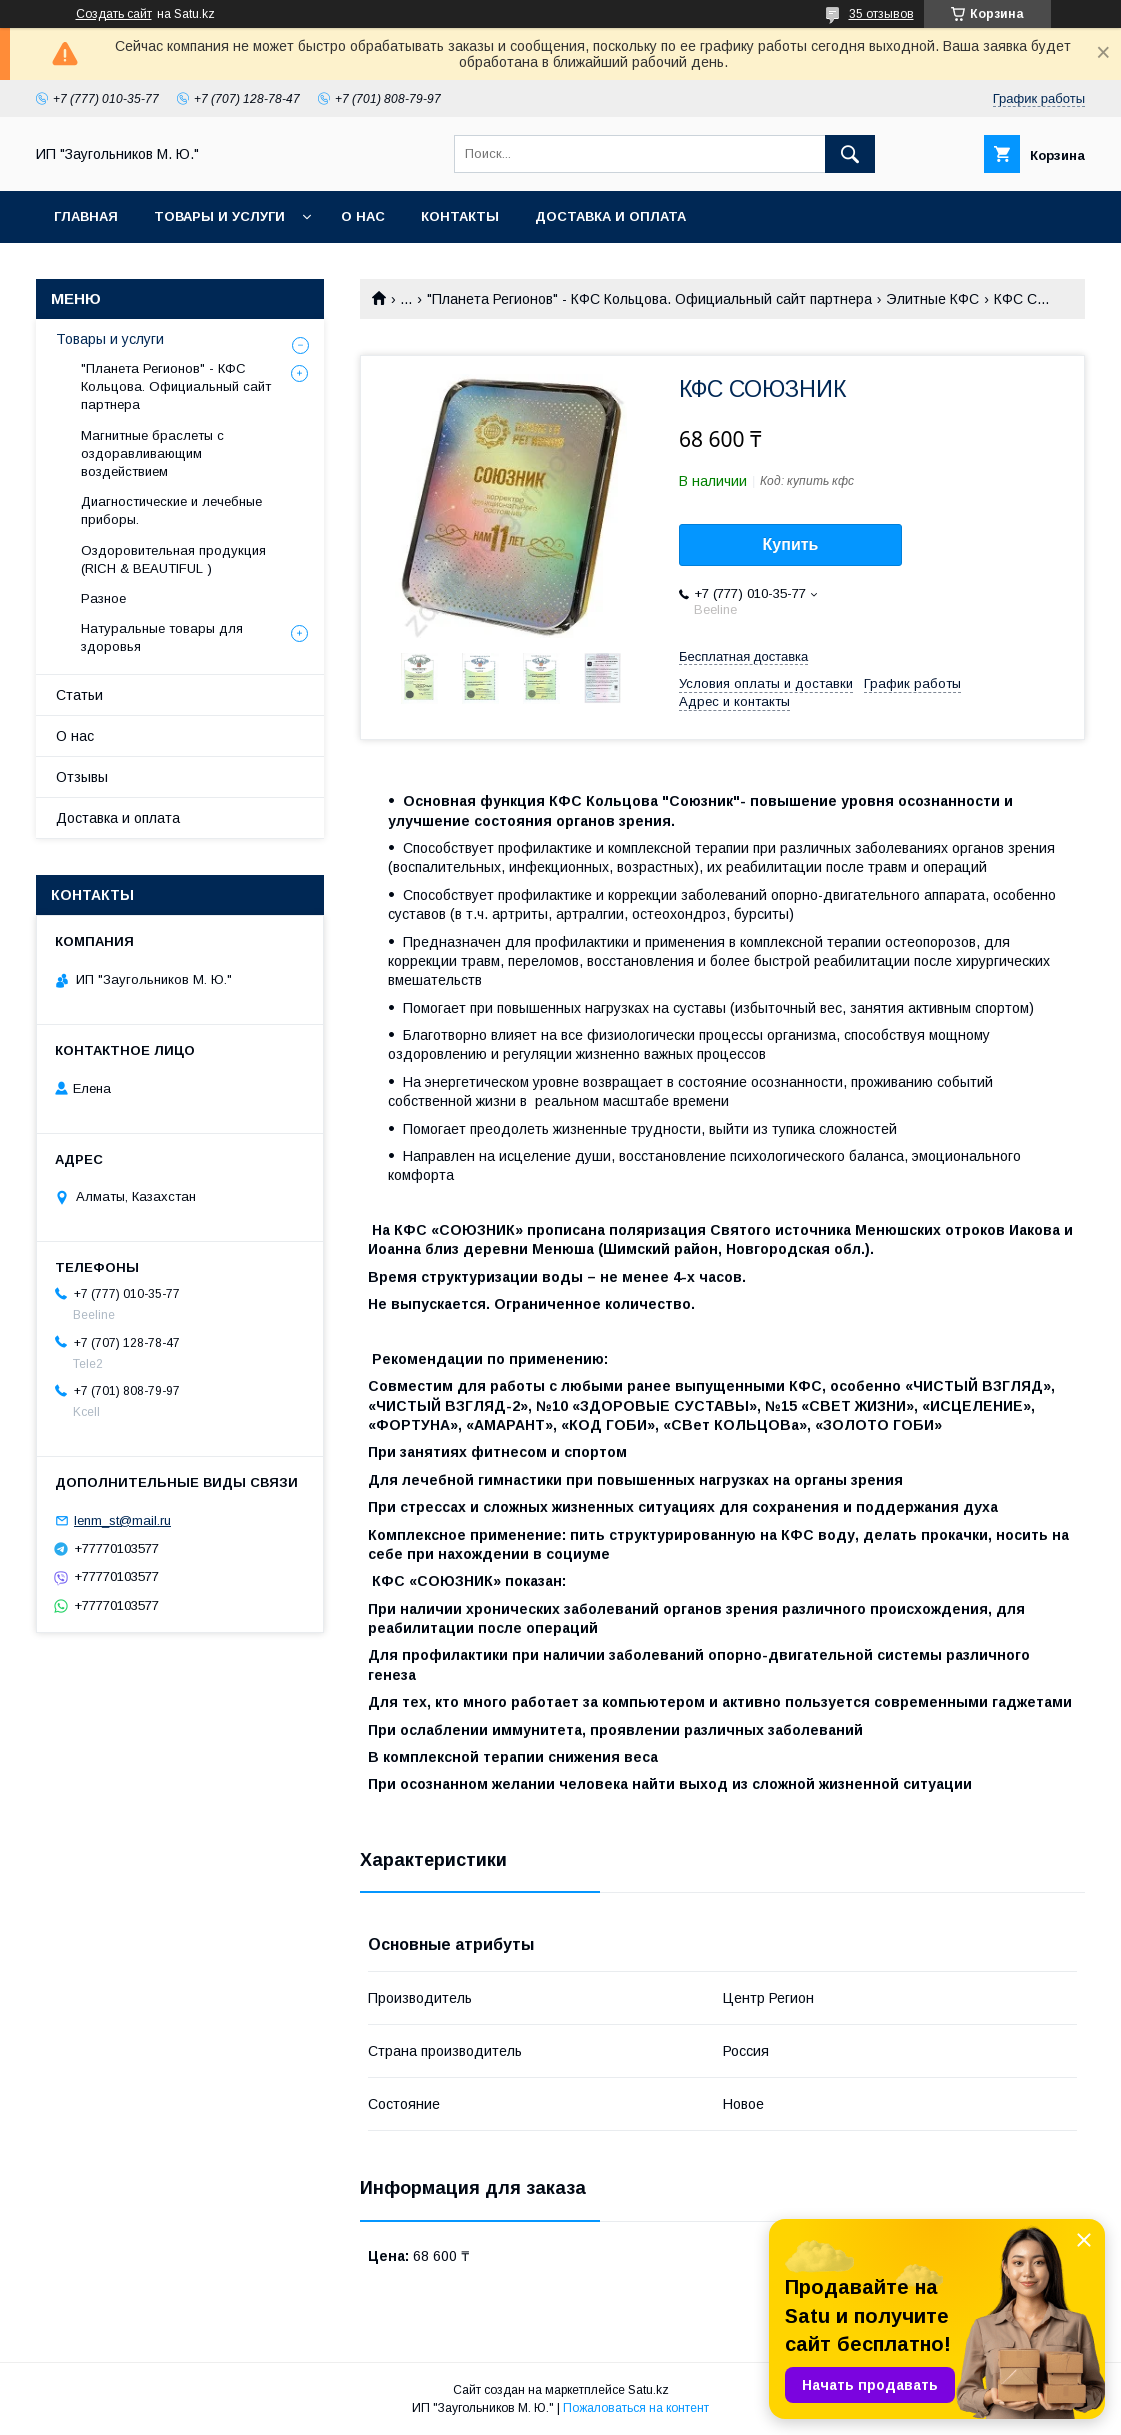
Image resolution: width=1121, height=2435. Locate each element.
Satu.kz (648, 2390)
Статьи (79, 695)
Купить (791, 544)
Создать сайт (114, 14)
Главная (86, 216)
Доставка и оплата (610, 216)
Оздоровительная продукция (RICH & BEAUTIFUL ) (173, 559)
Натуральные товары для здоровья (162, 637)
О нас (363, 216)
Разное (103, 598)
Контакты (460, 216)
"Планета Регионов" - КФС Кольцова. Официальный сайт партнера (649, 299)
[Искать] (850, 154)
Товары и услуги (219, 216)
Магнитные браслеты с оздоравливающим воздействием (152, 453)
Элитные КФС (932, 299)
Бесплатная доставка (743, 656)
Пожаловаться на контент (636, 2408)
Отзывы (82, 777)
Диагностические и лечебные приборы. (171, 510)
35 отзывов (881, 14)
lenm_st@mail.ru (122, 1520)
